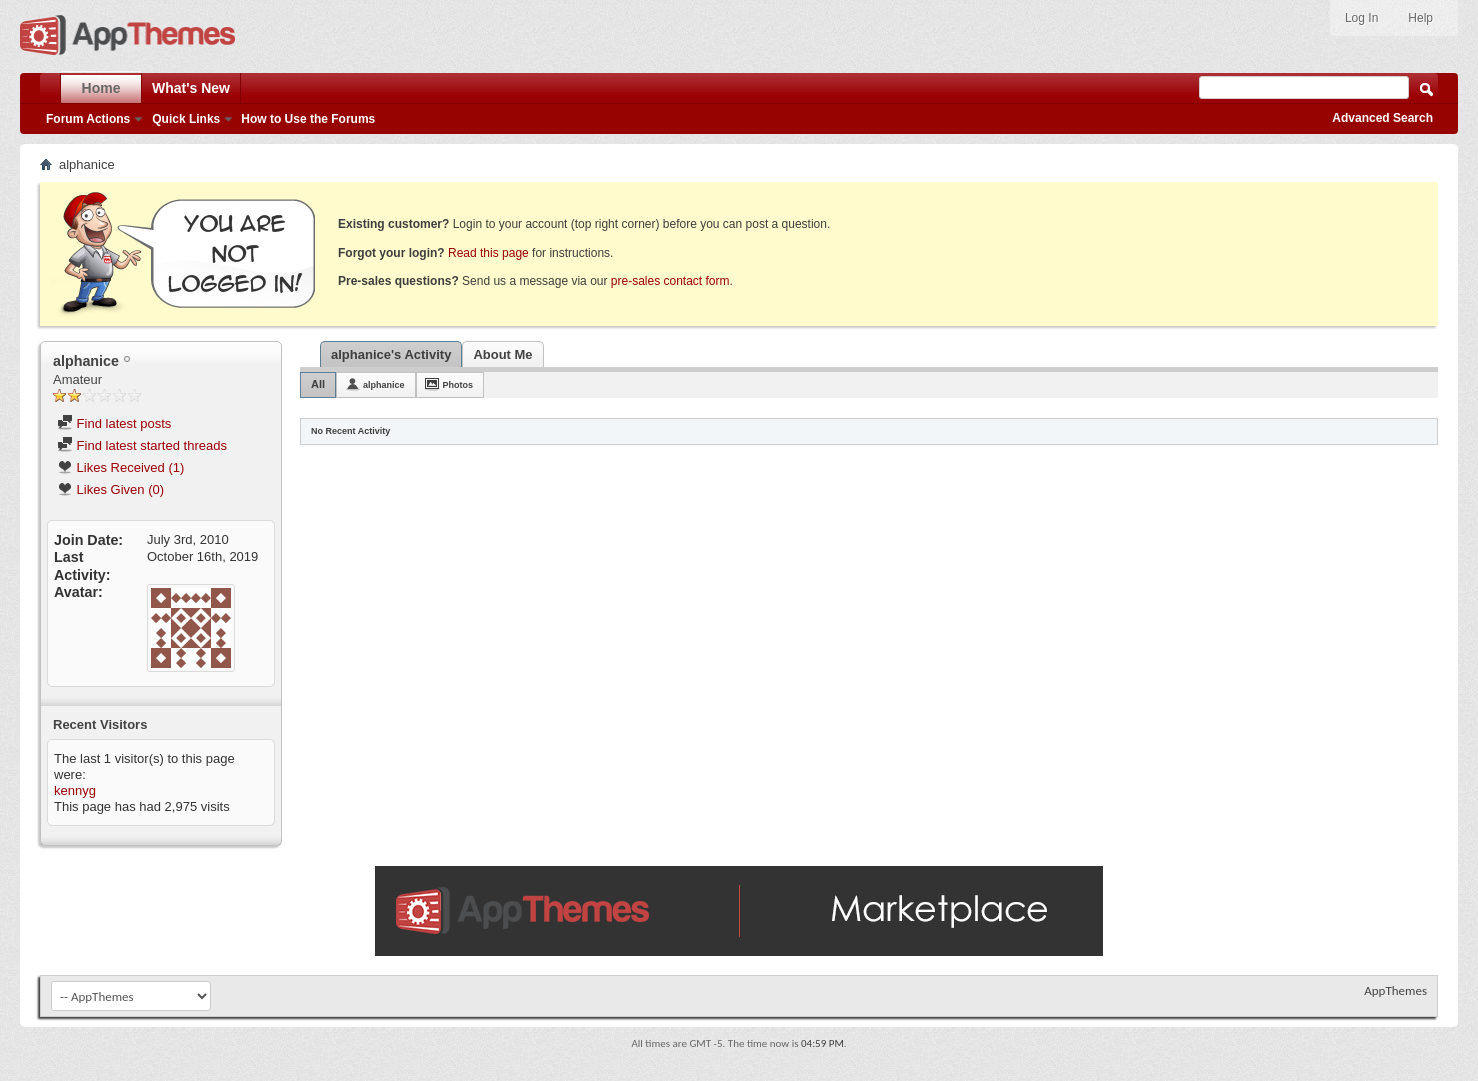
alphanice (384, 385)
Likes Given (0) (110, 489)
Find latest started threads (142, 445)
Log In (1361, 18)
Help (1420, 18)
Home (101, 88)
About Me (502, 354)
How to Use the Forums (308, 119)
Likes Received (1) (120, 467)
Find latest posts (114, 423)
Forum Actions (88, 119)
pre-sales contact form (670, 281)
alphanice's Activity (391, 354)
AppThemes (1395, 990)
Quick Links (186, 119)
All (318, 384)
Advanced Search (1382, 118)
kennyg (75, 790)
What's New (191, 88)
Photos (458, 385)
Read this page (488, 253)
